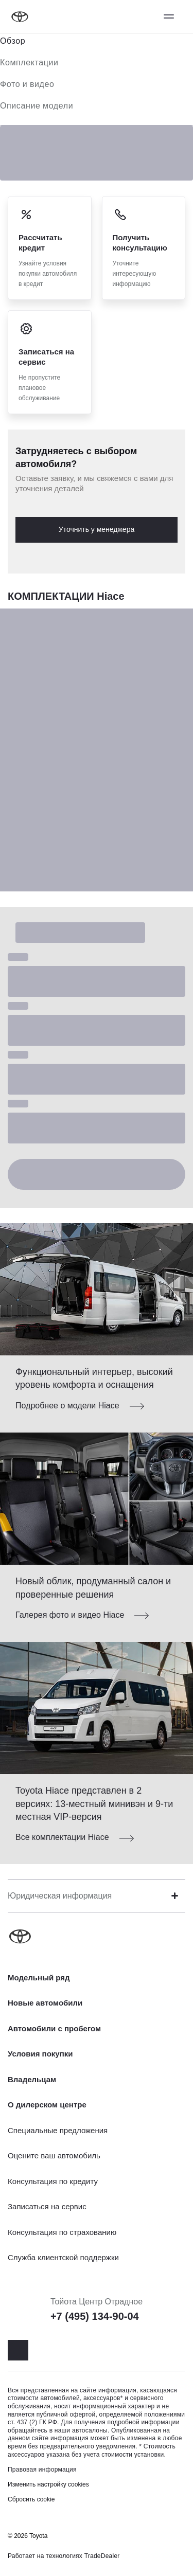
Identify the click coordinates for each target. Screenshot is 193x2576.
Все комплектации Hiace (62, 1837)
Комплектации (29, 62)
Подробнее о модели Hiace (67, 1405)
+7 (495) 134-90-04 (94, 2316)
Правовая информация (42, 2469)
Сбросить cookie (31, 2499)
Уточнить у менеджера (96, 529)
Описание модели (36, 105)
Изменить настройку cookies (48, 2484)
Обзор (12, 41)
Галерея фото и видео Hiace (69, 1615)
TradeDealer (102, 2556)
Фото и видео (27, 84)
